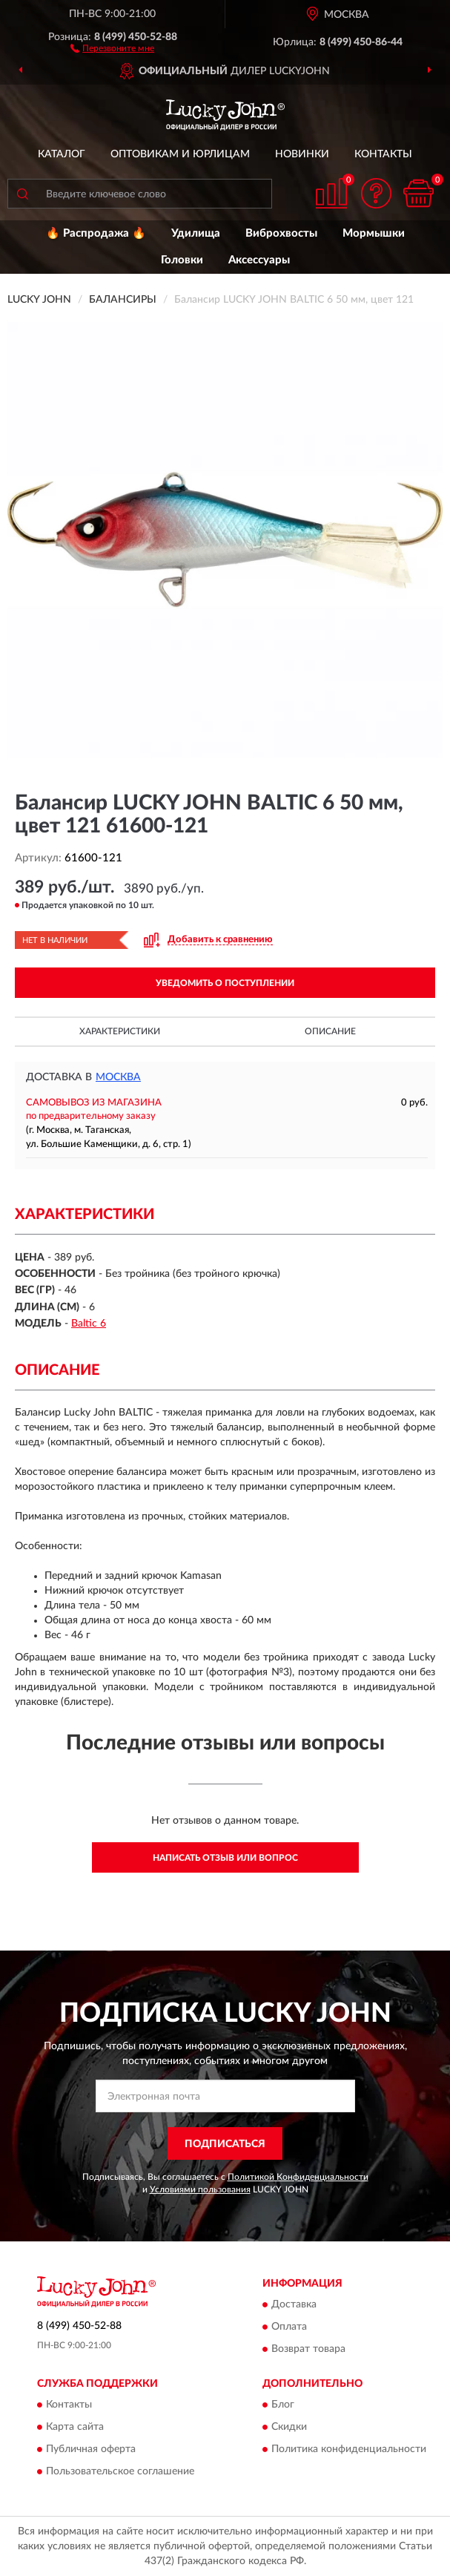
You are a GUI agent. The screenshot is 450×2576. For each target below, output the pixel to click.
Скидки (289, 2427)
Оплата (289, 2327)
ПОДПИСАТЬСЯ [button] (225, 2144)
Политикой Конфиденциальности (298, 2176)
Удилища (195, 233)
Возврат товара (308, 2349)
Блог (282, 2405)
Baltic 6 (88, 1323)
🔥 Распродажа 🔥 (96, 233)
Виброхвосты (281, 233)
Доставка (294, 2304)
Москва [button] (118, 1077)
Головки (182, 260)
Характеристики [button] (119, 1031)
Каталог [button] (61, 154)
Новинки (302, 154)
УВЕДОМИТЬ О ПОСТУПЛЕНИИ (225, 983)
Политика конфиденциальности (348, 2450)
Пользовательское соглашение (120, 2472)
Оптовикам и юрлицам (180, 154)
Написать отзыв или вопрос (225, 1857)
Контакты (383, 154)
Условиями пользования (200, 2189)
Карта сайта (75, 2427)
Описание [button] (330, 1031)
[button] (112, 47)
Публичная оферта (91, 2450)
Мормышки (374, 233)
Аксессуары (259, 260)
